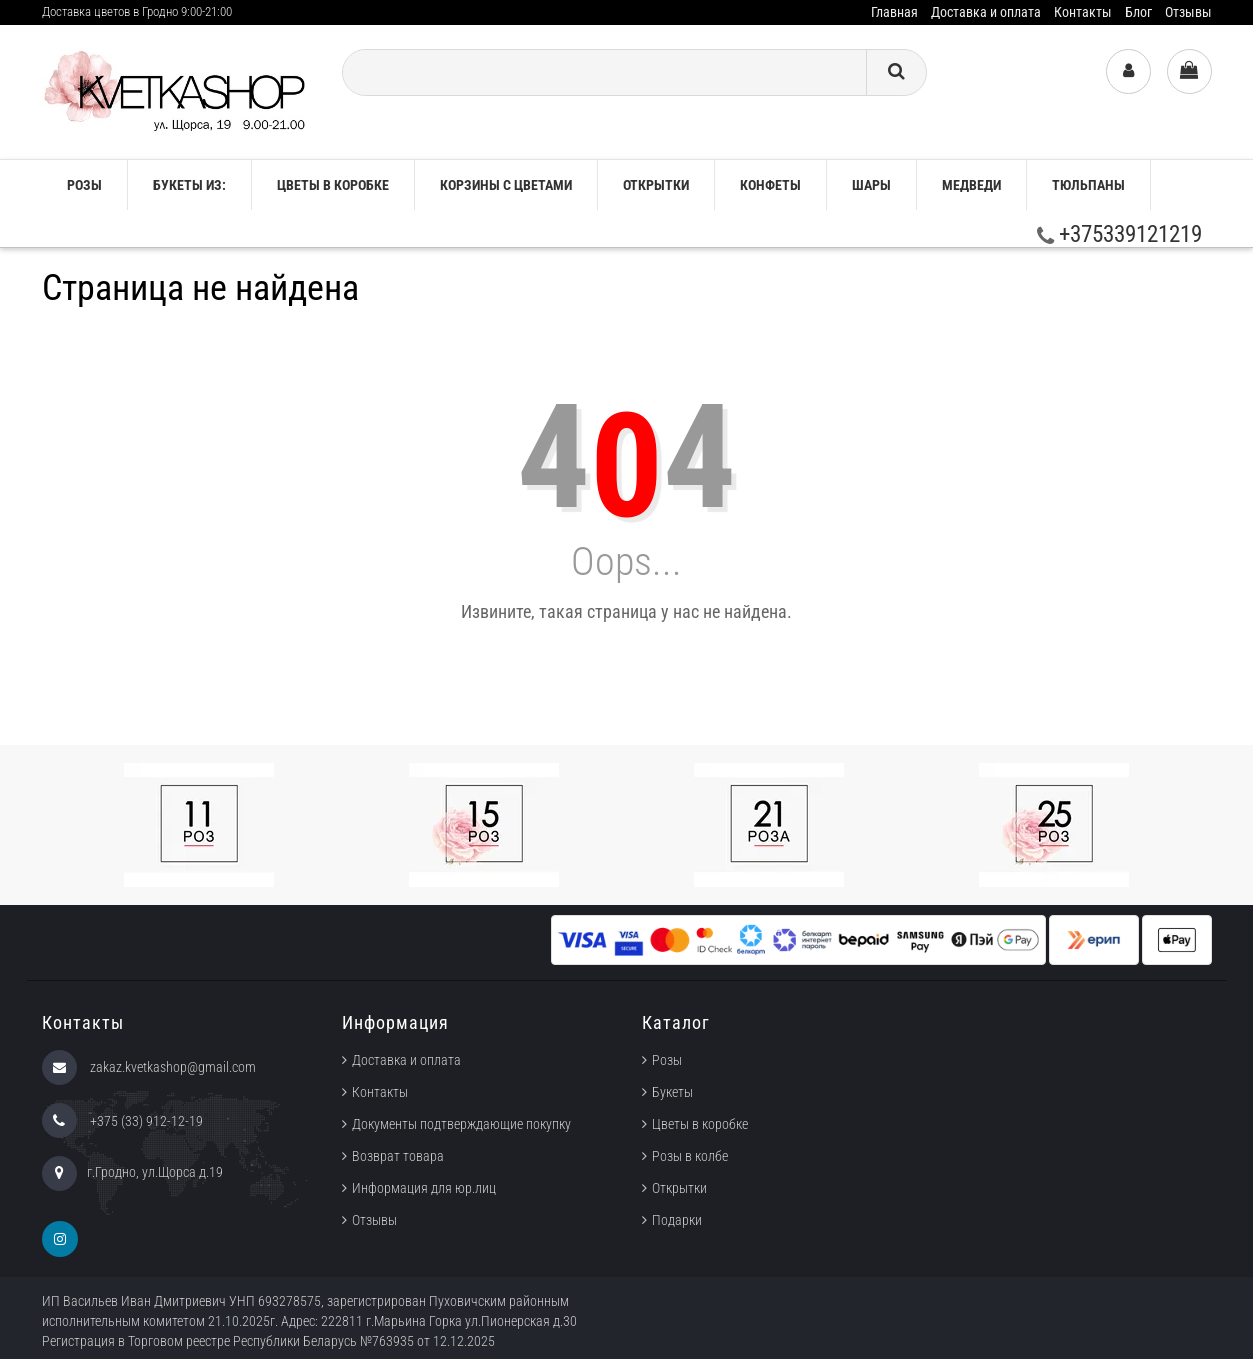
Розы (667, 1060)
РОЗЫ (84, 185)
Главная (894, 12)
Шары (871, 185)
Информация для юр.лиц (424, 1188)
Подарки (677, 1220)
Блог (1138, 12)
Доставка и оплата (986, 12)
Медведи (971, 185)
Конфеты (770, 185)
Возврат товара (398, 1156)
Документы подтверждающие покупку (461, 1124)
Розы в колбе (690, 1156)
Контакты (1083, 12)
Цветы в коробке (333, 185)
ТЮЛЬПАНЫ (1088, 185)
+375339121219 (1119, 234)
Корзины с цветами (506, 185)
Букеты (672, 1092)
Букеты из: (189, 185)
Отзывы (1188, 12)
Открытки (656, 185)
